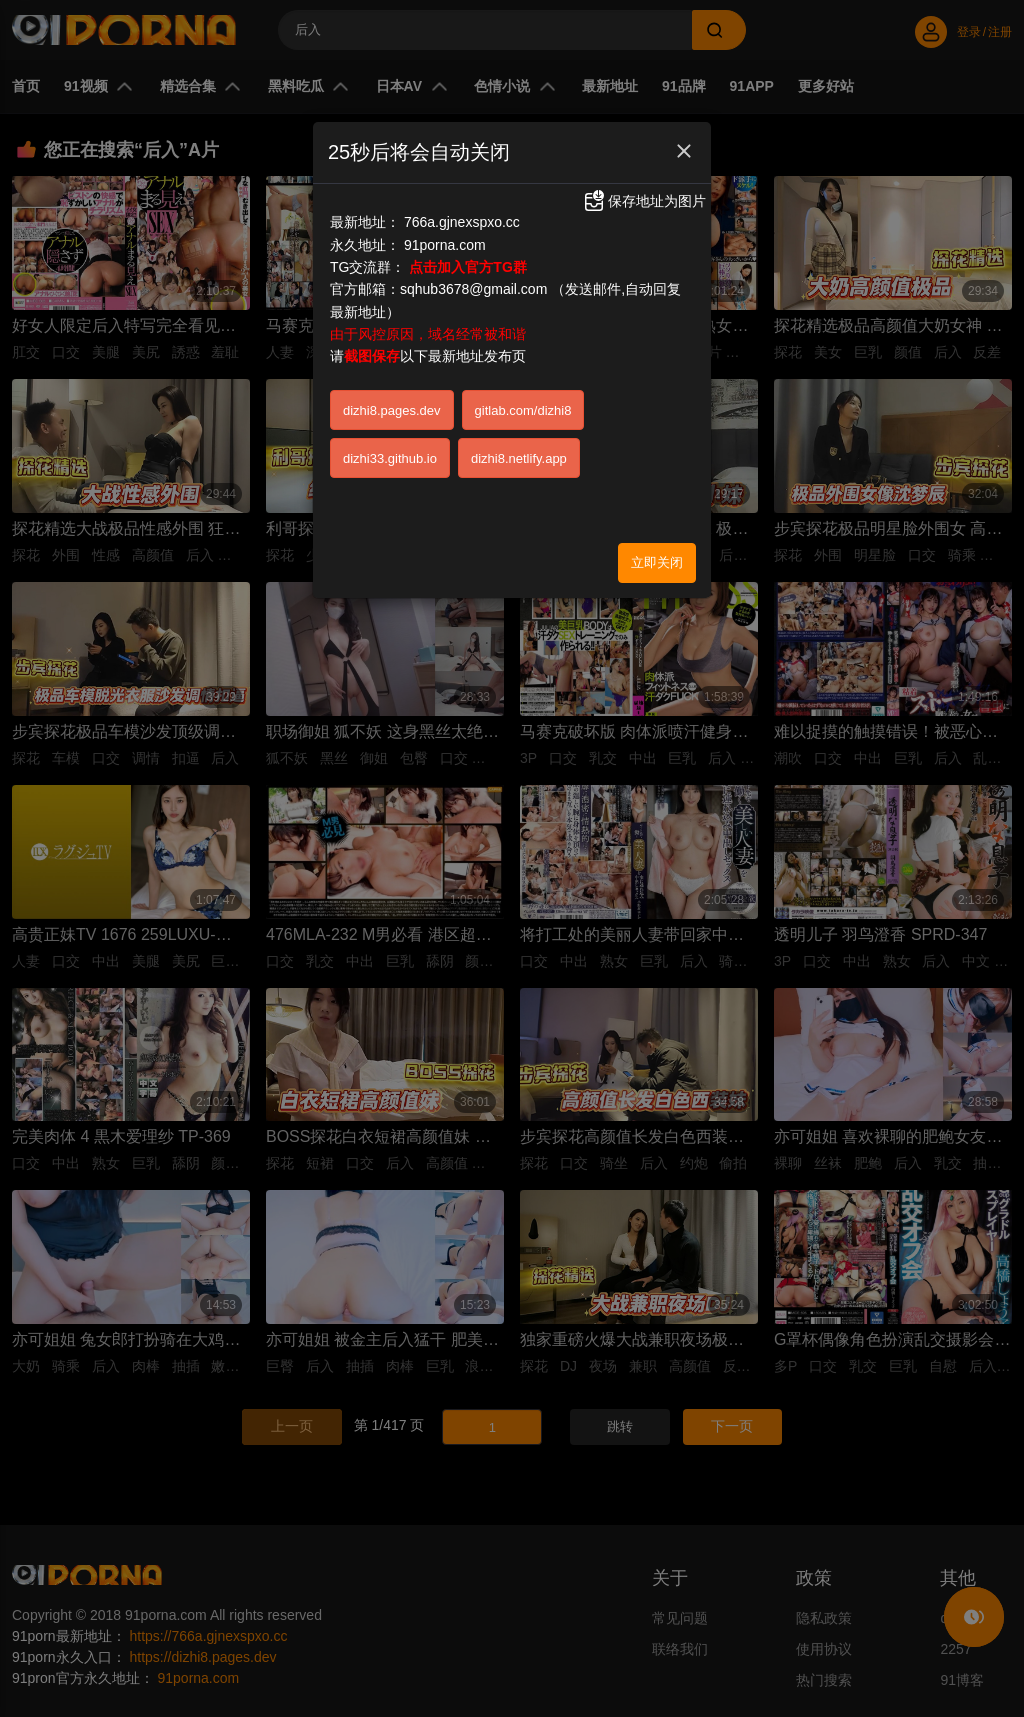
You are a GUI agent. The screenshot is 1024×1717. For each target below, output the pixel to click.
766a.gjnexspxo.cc (462, 222)
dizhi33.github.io (390, 458)
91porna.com (445, 245)
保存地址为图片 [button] (644, 201)
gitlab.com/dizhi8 (523, 410)
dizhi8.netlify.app (519, 458)
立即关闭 (657, 562)
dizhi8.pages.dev (392, 410)
